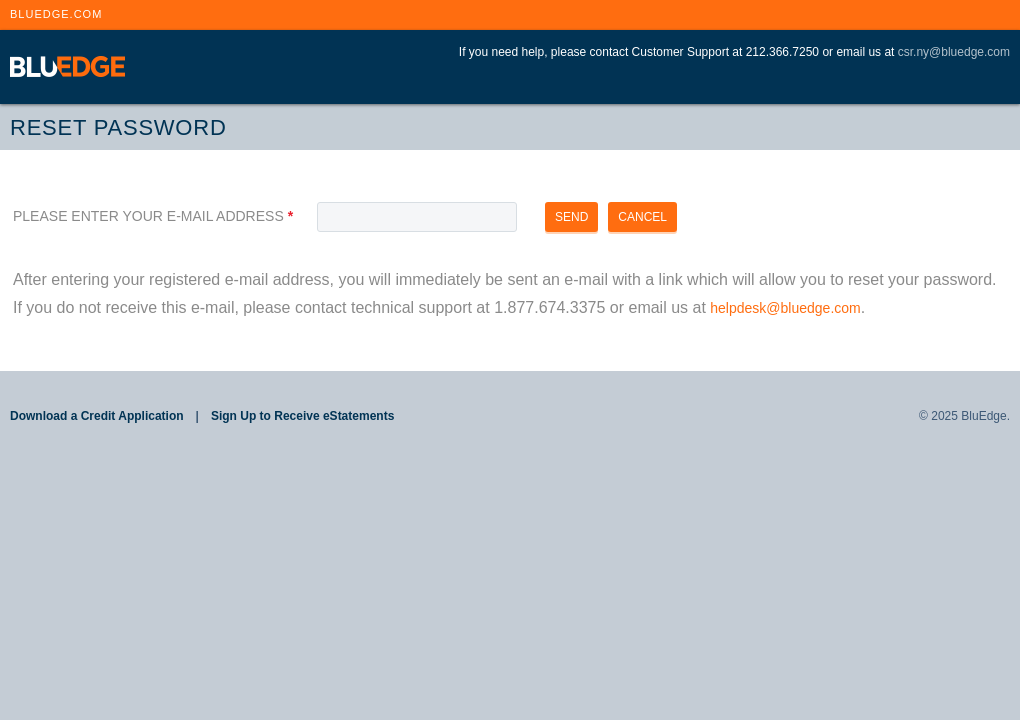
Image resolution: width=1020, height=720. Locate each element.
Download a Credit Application (97, 416)
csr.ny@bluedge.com (954, 52)
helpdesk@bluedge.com (785, 308)
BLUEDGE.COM (56, 14)
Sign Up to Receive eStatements (302, 416)
